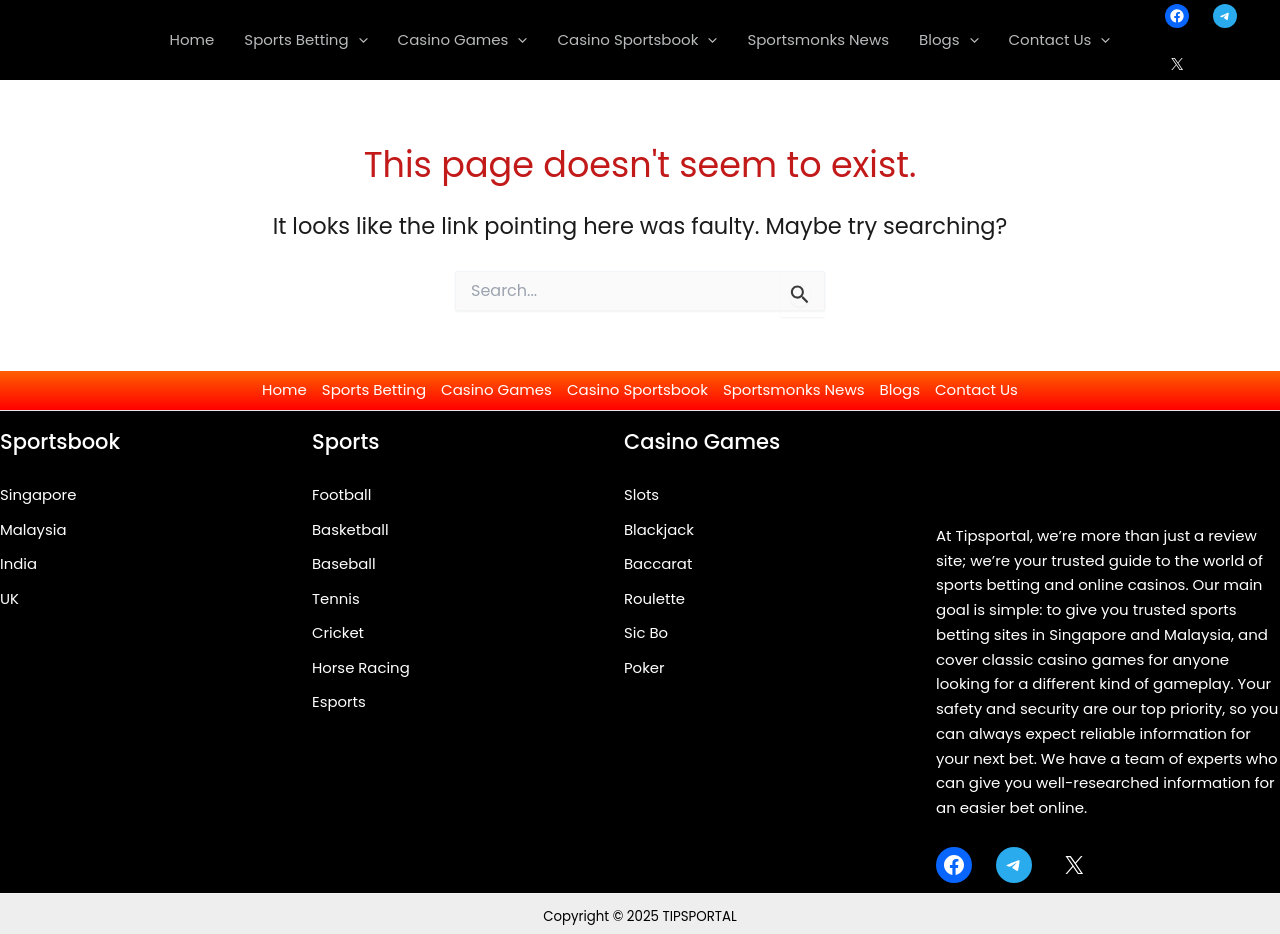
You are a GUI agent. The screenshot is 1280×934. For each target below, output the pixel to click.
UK (9, 598)
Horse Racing (361, 668)
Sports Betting (374, 389)
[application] (358, 40)
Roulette (655, 598)
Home (284, 389)
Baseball (344, 564)
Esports (339, 703)
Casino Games (496, 389)
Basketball (350, 529)
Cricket (338, 633)
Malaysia (33, 529)
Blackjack (659, 529)
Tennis (336, 598)
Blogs (900, 389)
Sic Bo (646, 633)
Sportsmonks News (794, 389)
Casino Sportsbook (637, 389)
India (18, 564)
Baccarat (658, 564)
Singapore (38, 494)
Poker (644, 668)
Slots (641, 494)
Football (342, 494)
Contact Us (976, 389)
